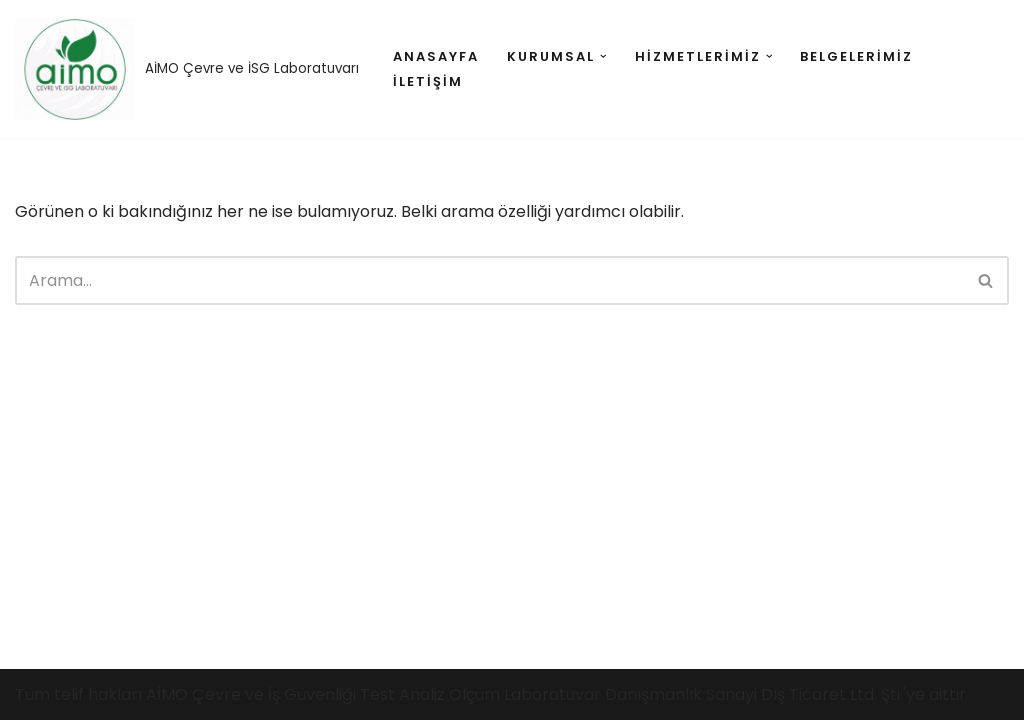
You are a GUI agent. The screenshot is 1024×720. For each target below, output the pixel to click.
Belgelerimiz (856, 56)
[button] (603, 56)
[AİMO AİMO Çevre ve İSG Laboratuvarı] (187, 69)
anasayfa (436, 56)
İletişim (428, 81)
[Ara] (489, 280)
